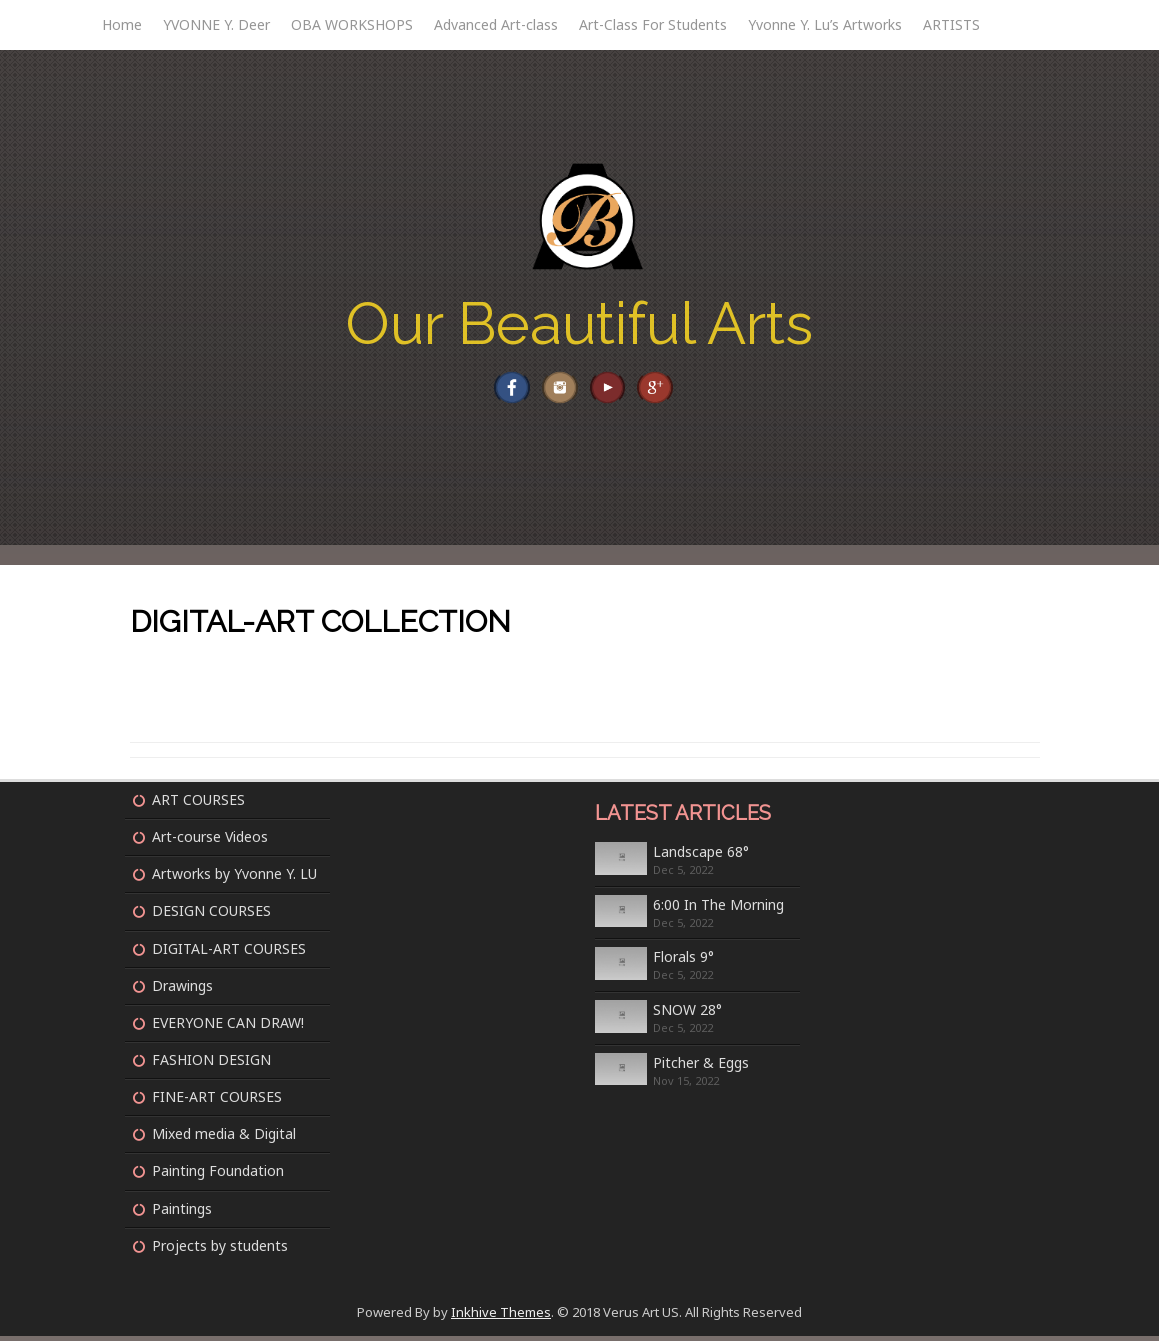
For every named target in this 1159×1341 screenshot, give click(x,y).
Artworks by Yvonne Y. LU (234, 878)
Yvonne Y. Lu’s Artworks (825, 24)
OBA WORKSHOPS (352, 24)
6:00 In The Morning (718, 908)
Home (122, 24)
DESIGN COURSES (211, 915)
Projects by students (220, 1249)
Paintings (182, 1212)
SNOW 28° (687, 1014)
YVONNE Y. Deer (216, 24)
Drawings (182, 989)
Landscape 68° (701, 855)
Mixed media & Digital (224, 1138)
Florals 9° (683, 961)
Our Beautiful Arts (579, 323)
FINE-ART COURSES (217, 1101)
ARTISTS (951, 24)
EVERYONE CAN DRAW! (228, 1026)
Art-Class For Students (653, 24)
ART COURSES (198, 803)
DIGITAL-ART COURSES (229, 952)
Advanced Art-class (496, 24)
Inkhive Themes (501, 1316)
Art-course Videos (210, 841)
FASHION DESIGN (211, 1063)
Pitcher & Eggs (701, 1066)
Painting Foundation (218, 1175)
